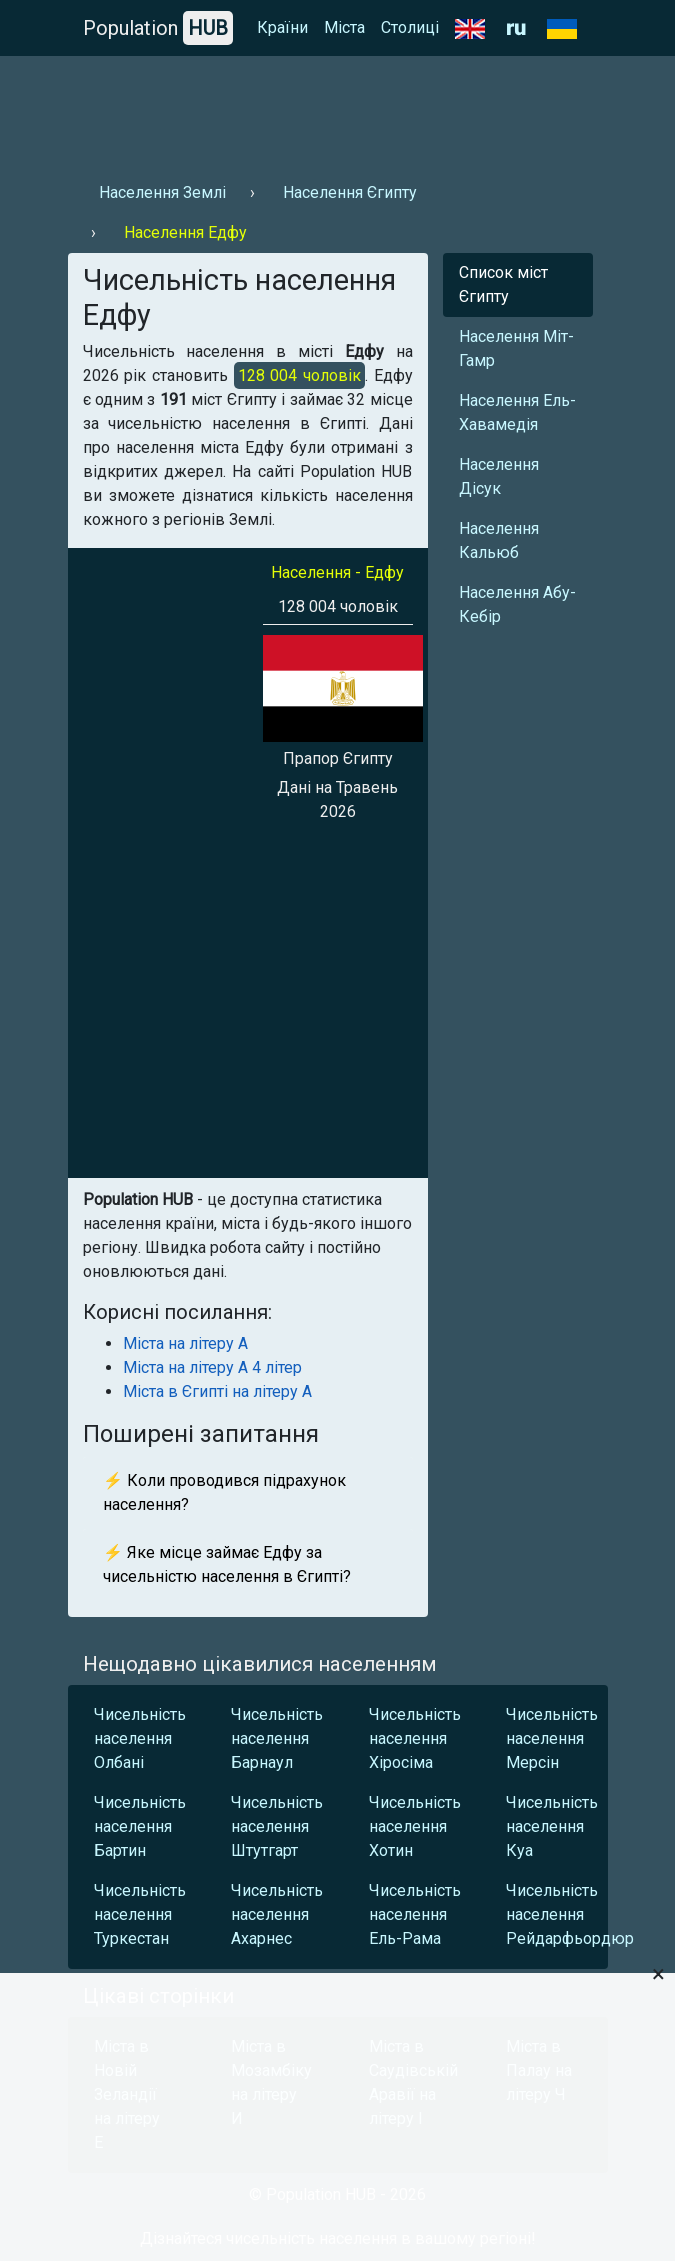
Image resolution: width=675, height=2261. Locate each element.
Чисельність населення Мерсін (552, 1738)
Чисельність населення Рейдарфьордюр (552, 1914)
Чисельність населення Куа (552, 1826)
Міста (344, 27)
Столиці (410, 27)
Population (158, 28)
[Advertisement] (338, 111)
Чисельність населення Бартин (140, 1826)
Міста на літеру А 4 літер (212, 1367)
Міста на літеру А (185, 1343)
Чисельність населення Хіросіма (415, 1738)
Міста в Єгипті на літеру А (217, 1391)
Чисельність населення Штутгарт (277, 1826)
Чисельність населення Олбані (140, 1738)
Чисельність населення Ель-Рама (415, 1914)
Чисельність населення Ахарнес (277, 1914)
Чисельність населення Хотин (415, 1826)
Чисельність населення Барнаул (277, 1738)
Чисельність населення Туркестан (140, 1914)
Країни (282, 27)
